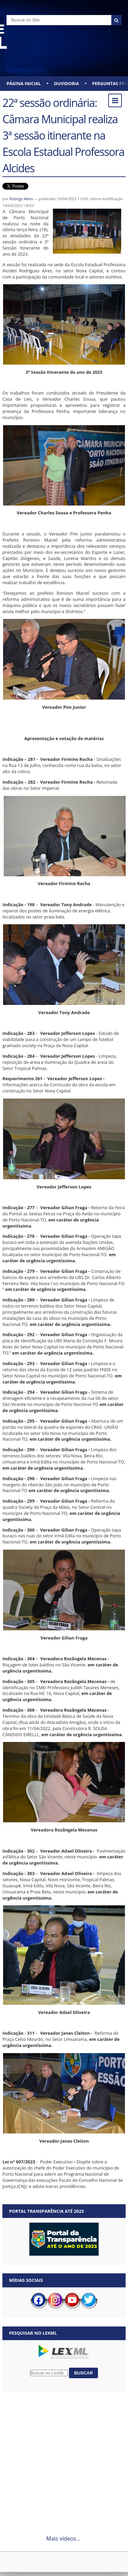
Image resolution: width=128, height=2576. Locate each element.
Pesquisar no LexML (33, 2333)
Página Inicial (23, 83)
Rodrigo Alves (21, 198)
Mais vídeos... (63, 2538)
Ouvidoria (66, 83)
